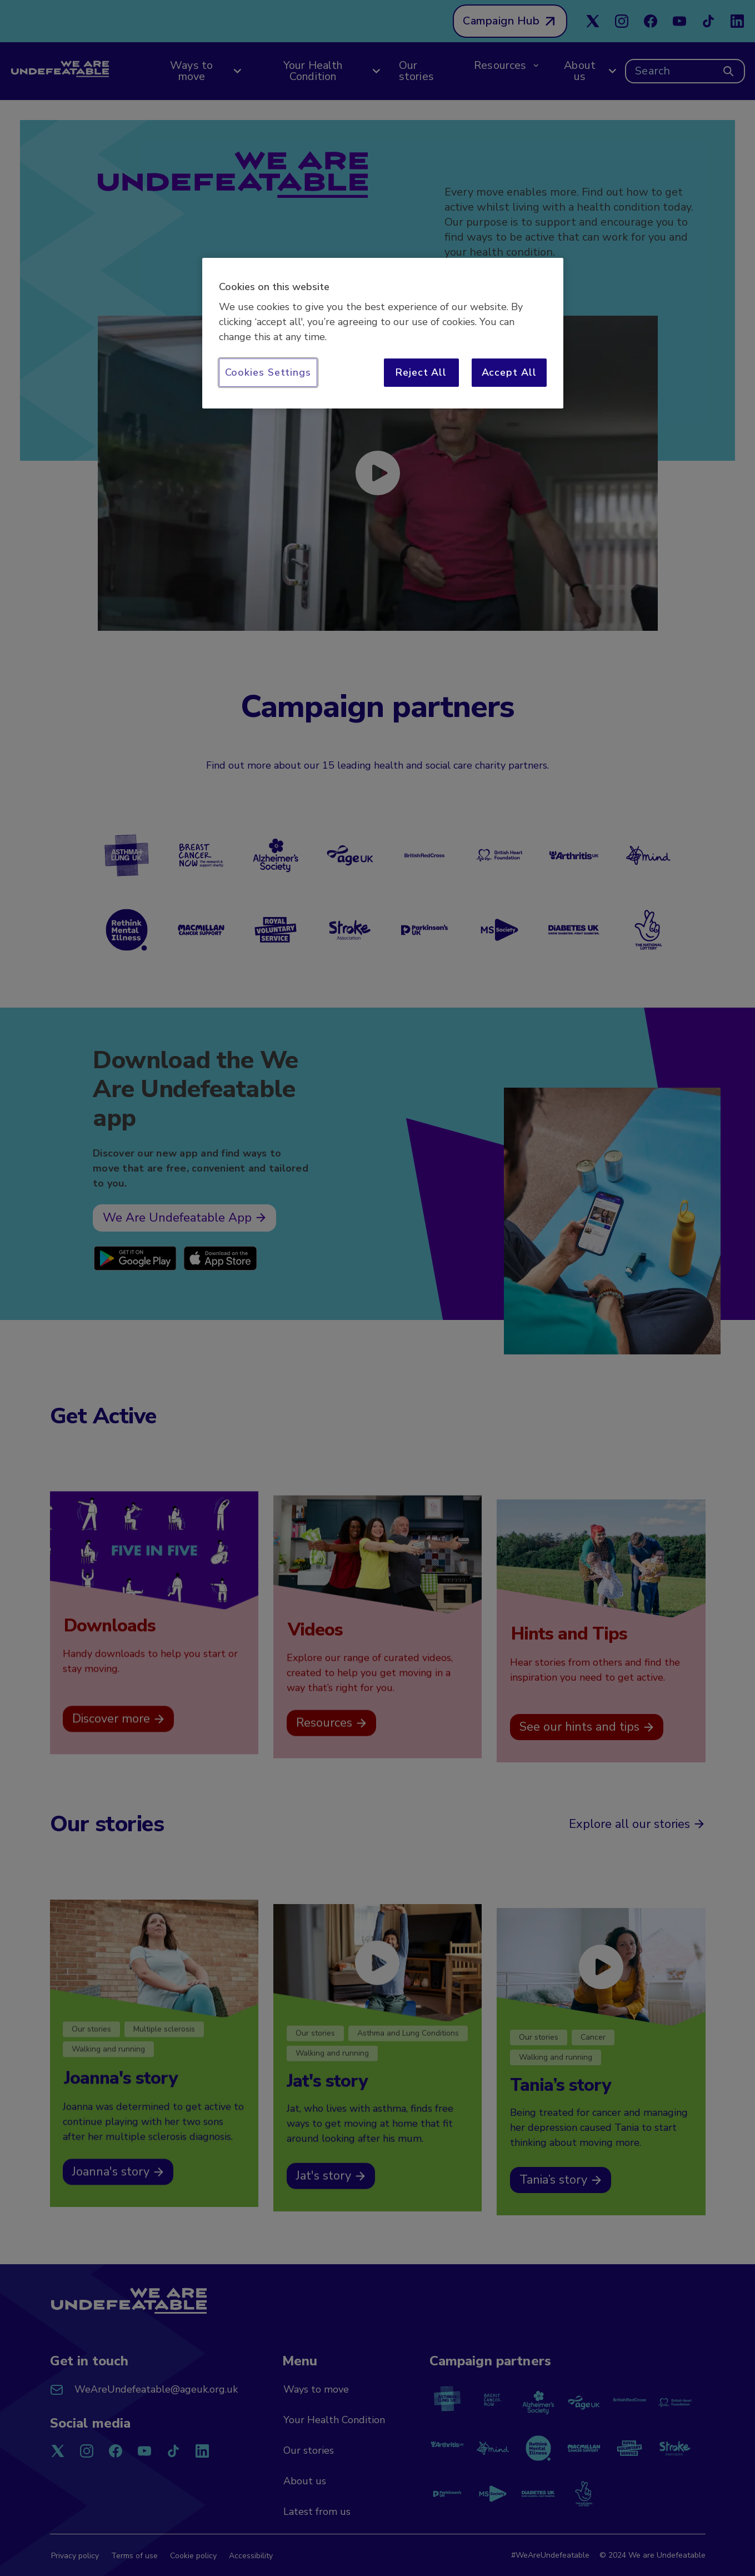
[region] (382, 333)
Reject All (421, 372)
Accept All (509, 372)
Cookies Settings (268, 372)
